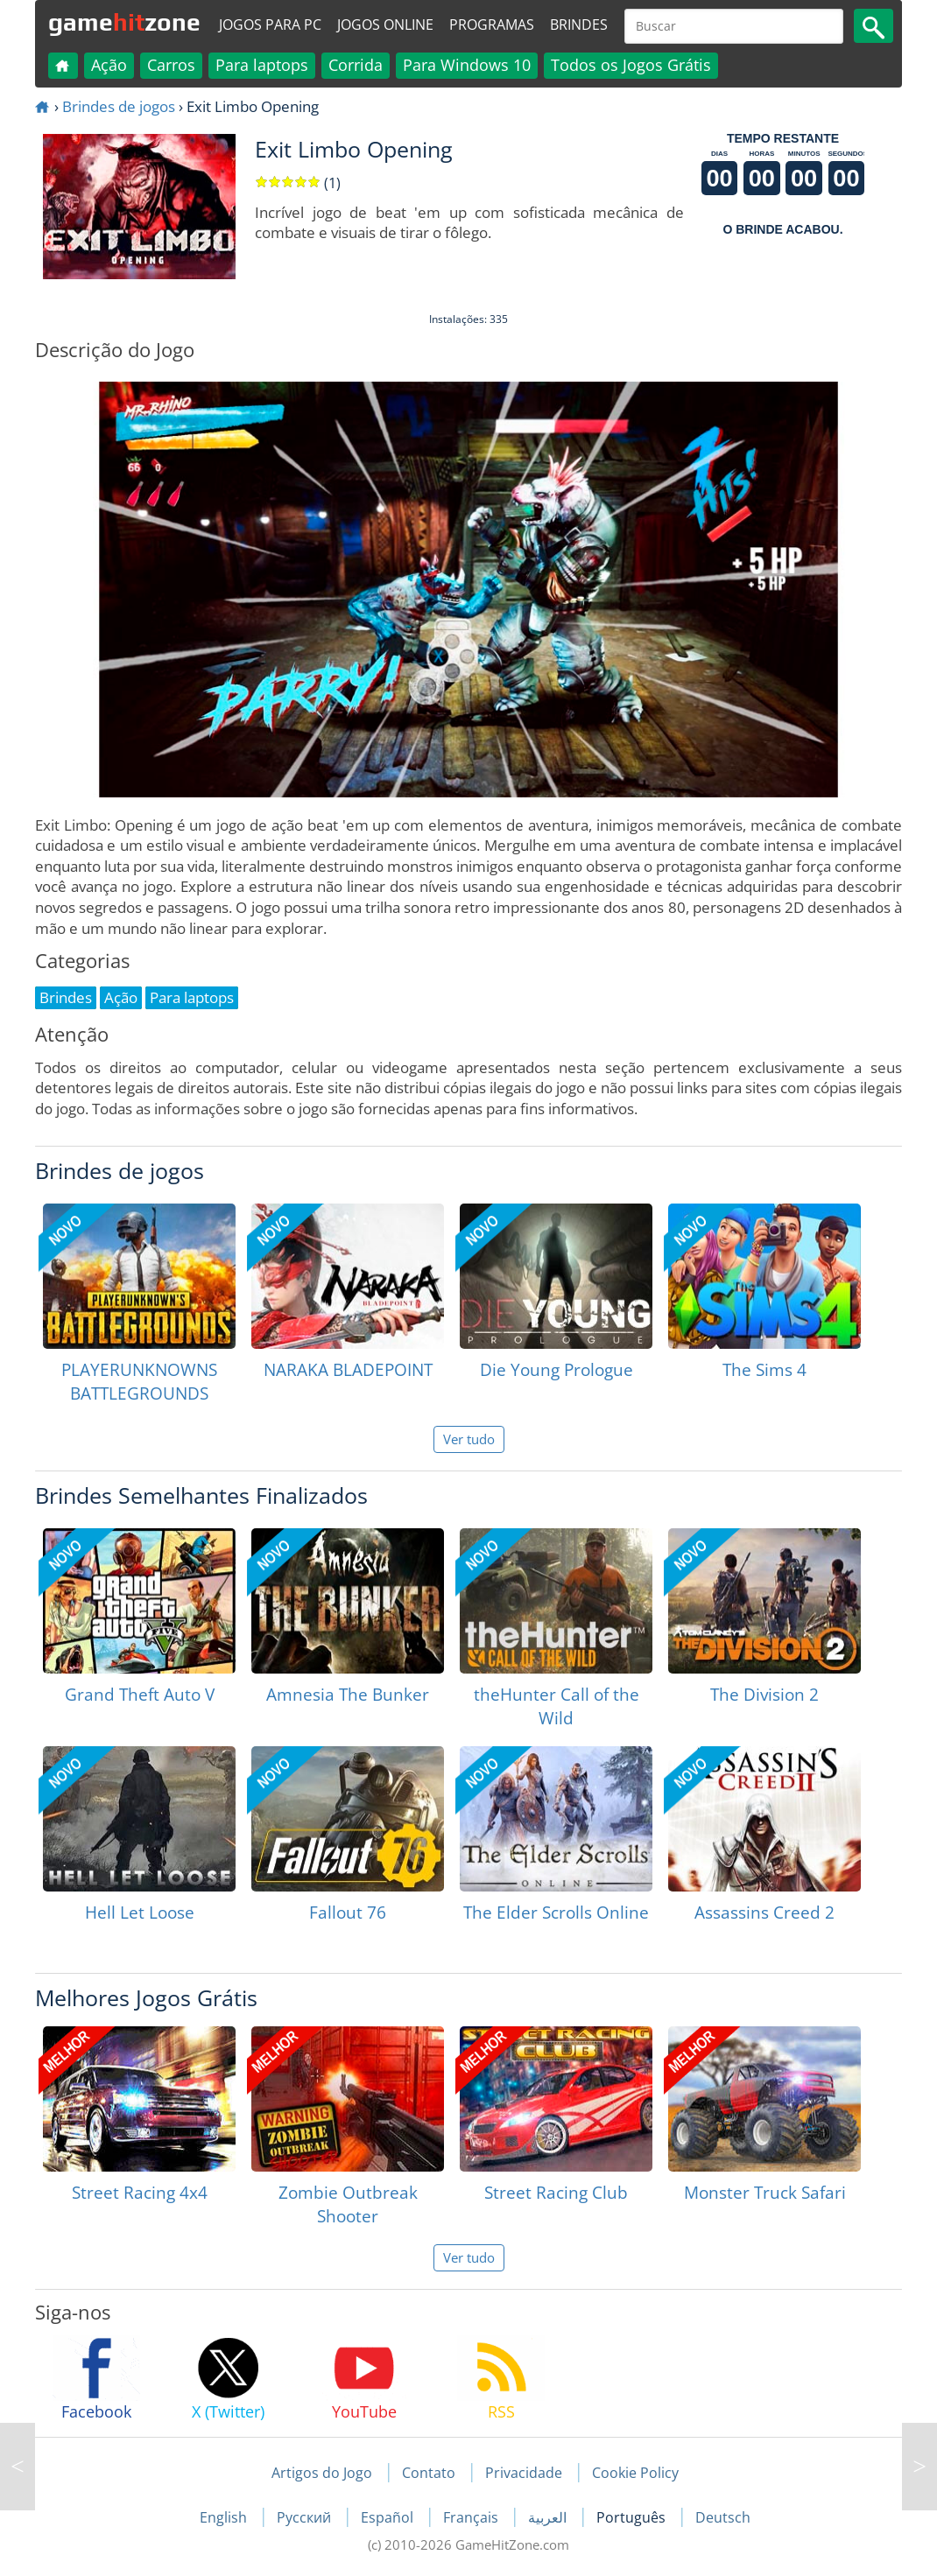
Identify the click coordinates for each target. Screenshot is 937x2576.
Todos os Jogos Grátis (631, 64)
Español (389, 2517)
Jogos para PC (270, 24)
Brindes (579, 24)
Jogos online (385, 24)
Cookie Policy (635, 2472)
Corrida (355, 64)
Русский (306, 2517)
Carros (171, 64)
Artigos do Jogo (321, 2472)
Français (472, 2517)
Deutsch (722, 2517)
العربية (549, 2517)
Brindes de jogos (118, 106)
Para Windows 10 (467, 64)
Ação (109, 64)
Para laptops (261, 64)
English (225, 2517)
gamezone (124, 22)
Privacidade (523, 2472)
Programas (491, 24)
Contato (428, 2472)
